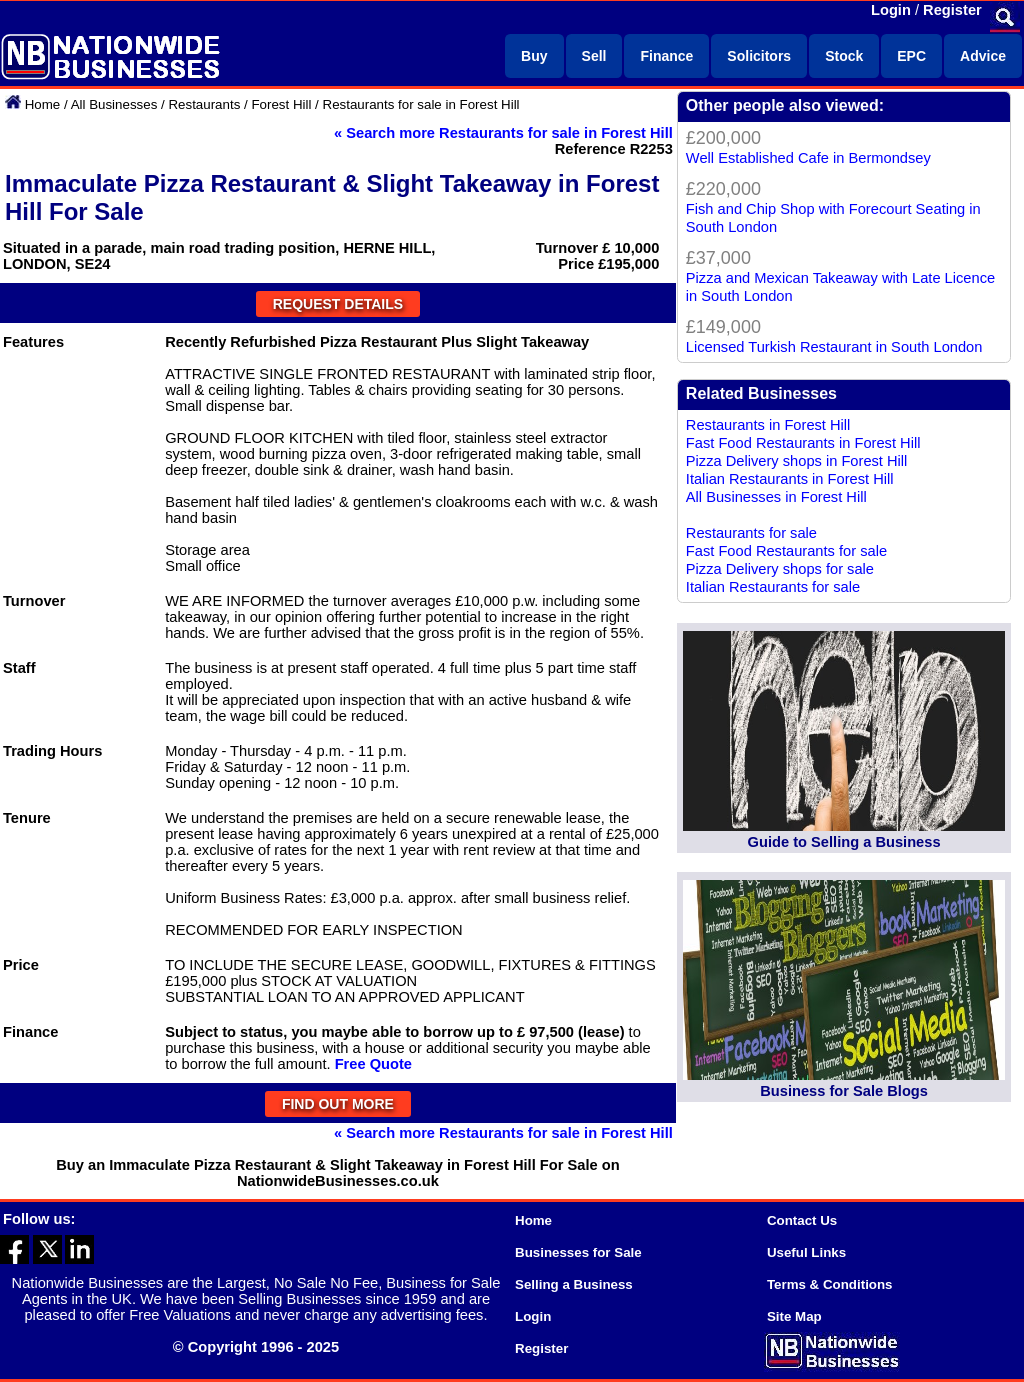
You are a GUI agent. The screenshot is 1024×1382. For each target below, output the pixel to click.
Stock (844, 56)
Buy (534, 56)
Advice (983, 56)
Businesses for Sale (578, 1252)
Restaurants (204, 104)
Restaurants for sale (751, 533)
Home (43, 104)
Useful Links (806, 1252)
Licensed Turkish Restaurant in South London (834, 347)
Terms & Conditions (830, 1284)
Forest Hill (281, 104)
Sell (594, 56)
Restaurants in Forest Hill (768, 425)
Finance (666, 56)
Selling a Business (574, 1284)
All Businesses (114, 104)
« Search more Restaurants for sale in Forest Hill (503, 133)
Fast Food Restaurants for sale (786, 551)
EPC (911, 56)
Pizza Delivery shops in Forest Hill (797, 461)
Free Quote (373, 1064)
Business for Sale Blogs (844, 1091)
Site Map (794, 1316)
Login (891, 10)
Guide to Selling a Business (844, 842)
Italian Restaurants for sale (773, 587)
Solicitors (759, 56)
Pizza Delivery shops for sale (780, 569)
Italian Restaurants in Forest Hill (790, 479)
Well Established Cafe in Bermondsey (808, 158)
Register (952, 10)
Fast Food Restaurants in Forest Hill (803, 443)
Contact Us (802, 1220)
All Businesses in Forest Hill (776, 497)
